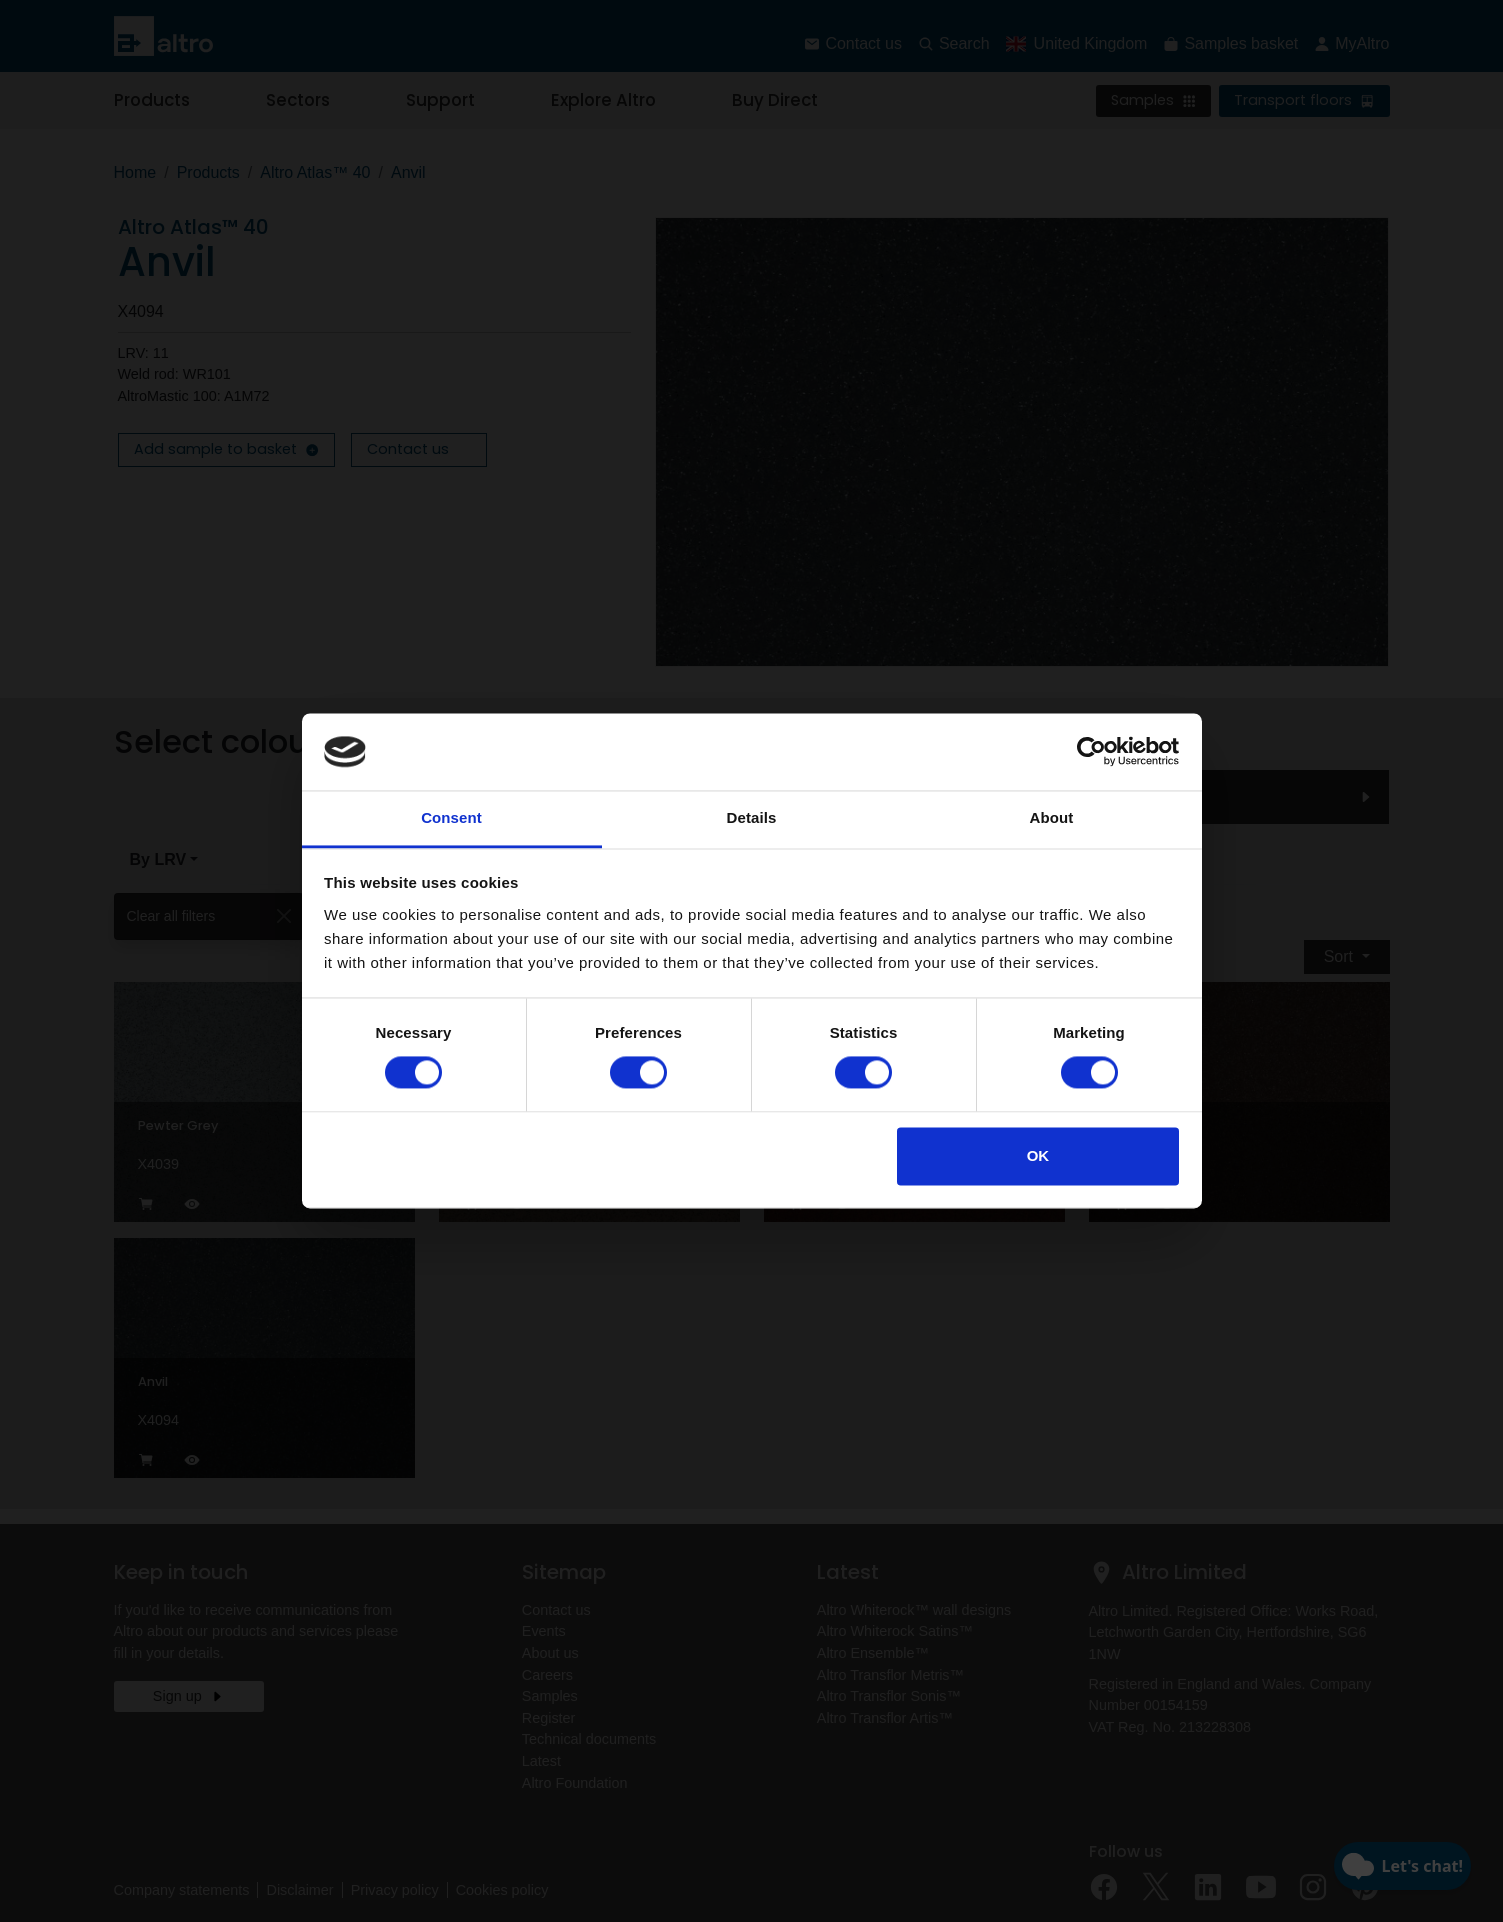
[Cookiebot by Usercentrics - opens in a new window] (1091, 752)
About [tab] (1052, 817)
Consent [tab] (451, 817)
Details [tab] (752, 817)
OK (1038, 1155)
